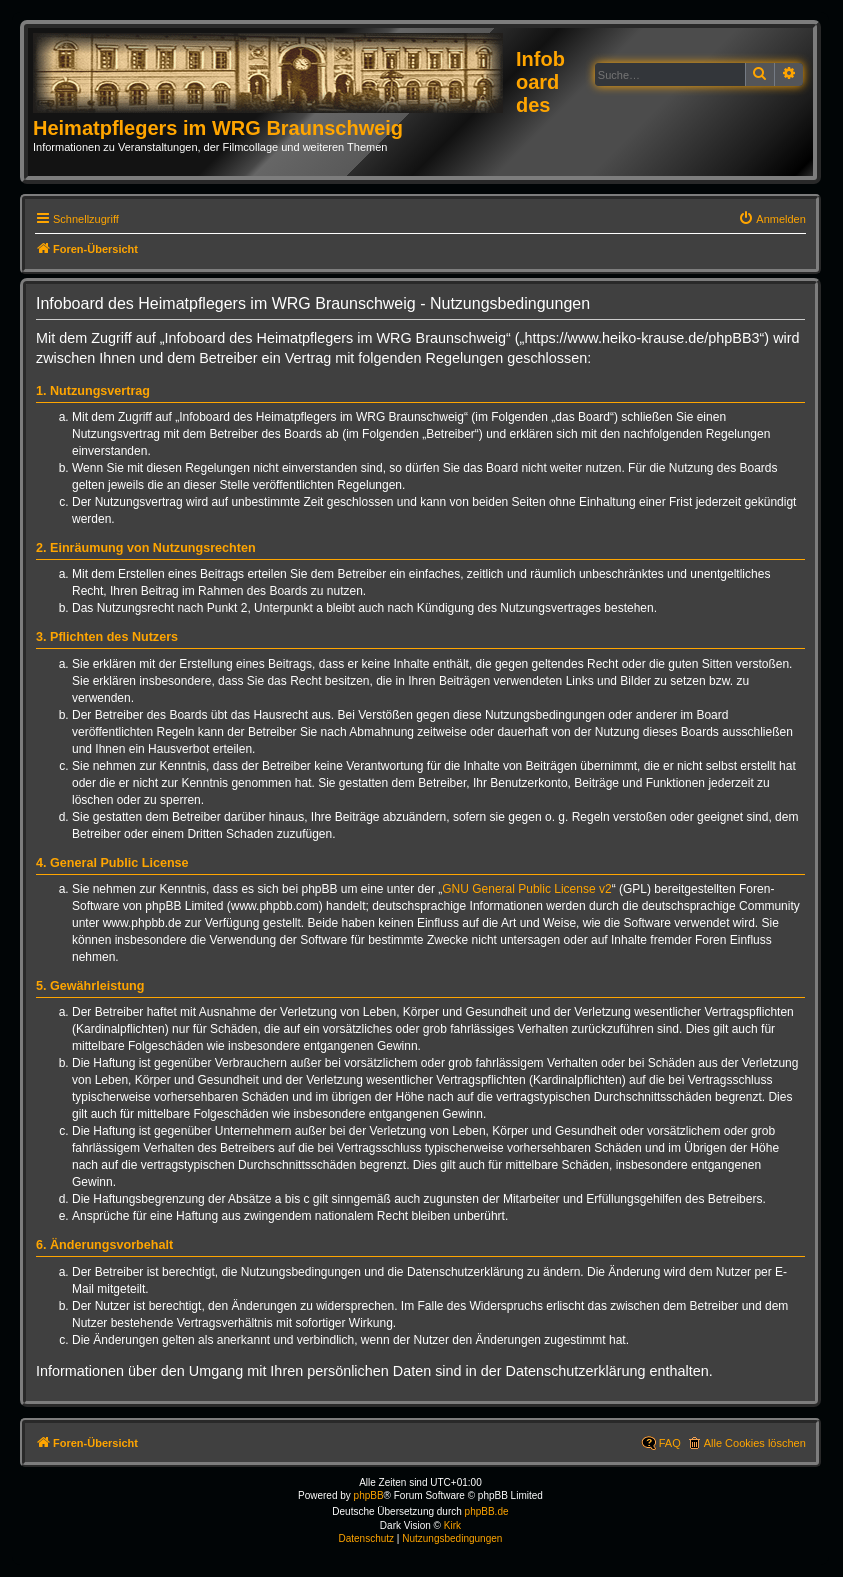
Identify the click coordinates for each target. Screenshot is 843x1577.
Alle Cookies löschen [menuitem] (755, 1443)
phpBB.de (487, 1511)
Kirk (452, 1525)
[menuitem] (772, 219)
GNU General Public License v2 (526, 889)
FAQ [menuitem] (670, 1443)
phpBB (369, 1495)
